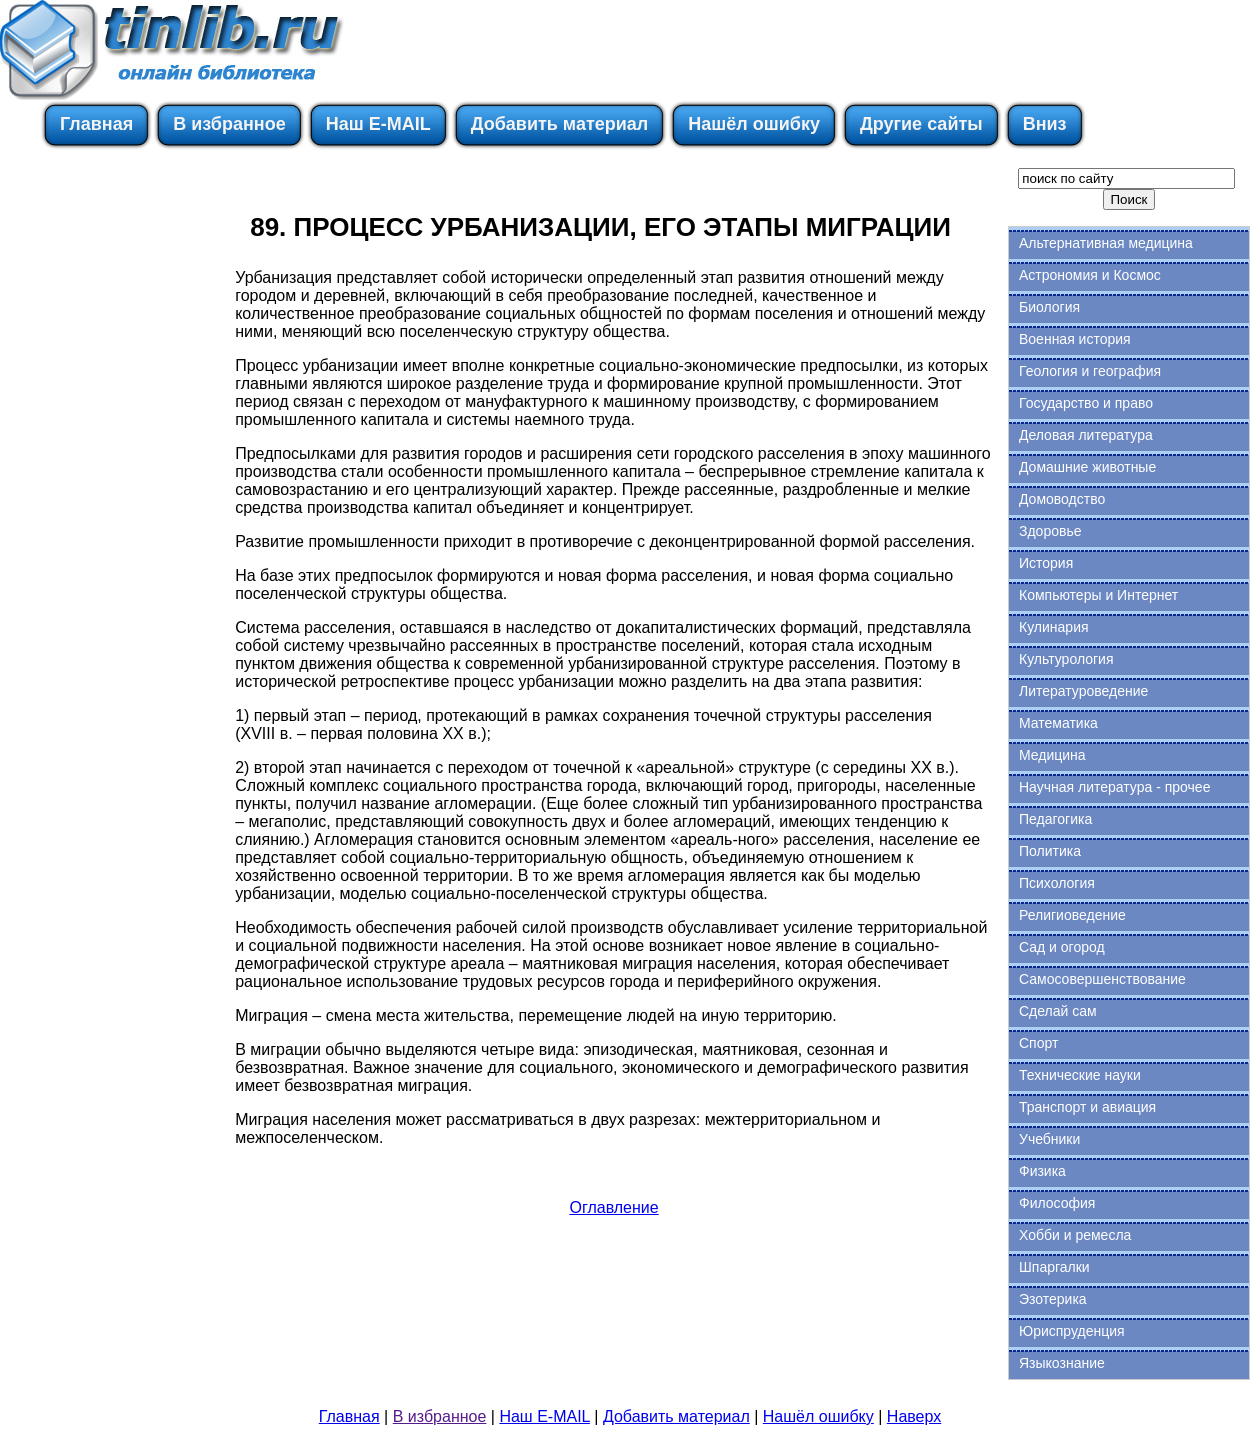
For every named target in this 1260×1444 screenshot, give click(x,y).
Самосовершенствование (1102, 979)
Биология (1049, 307)
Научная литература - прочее (1114, 787)
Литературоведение (1083, 691)
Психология (1057, 883)
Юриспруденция (1072, 1331)
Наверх (914, 1416)
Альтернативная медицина (1106, 243)
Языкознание (1062, 1363)
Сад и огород (1062, 947)
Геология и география (1090, 371)
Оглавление (613, 1207)
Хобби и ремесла (1075, 1235)
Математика (1058, 723)
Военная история (1075, 339)
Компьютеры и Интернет (1098, 595)
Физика (1042, 1171)
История (1046, 563)
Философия (1057, 1203)
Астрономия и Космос (1090, 275)
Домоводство (1062, 499)
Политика (1050, 851)
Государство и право (1086, 403)
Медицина (1052, 755)
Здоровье (1050, 531)
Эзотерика (1053, 1299)
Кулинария (1054, 627)
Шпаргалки (1054, 1267)
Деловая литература (1086, 435)
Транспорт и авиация (1087, 1107)
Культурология (1066, 659)
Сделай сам (1058, 1011)
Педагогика (1055, 819)
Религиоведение (1072, 915)
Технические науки (1080, 1075)
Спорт (1038, 1043)
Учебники (1049, 1139)
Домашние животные (1087, 467)
